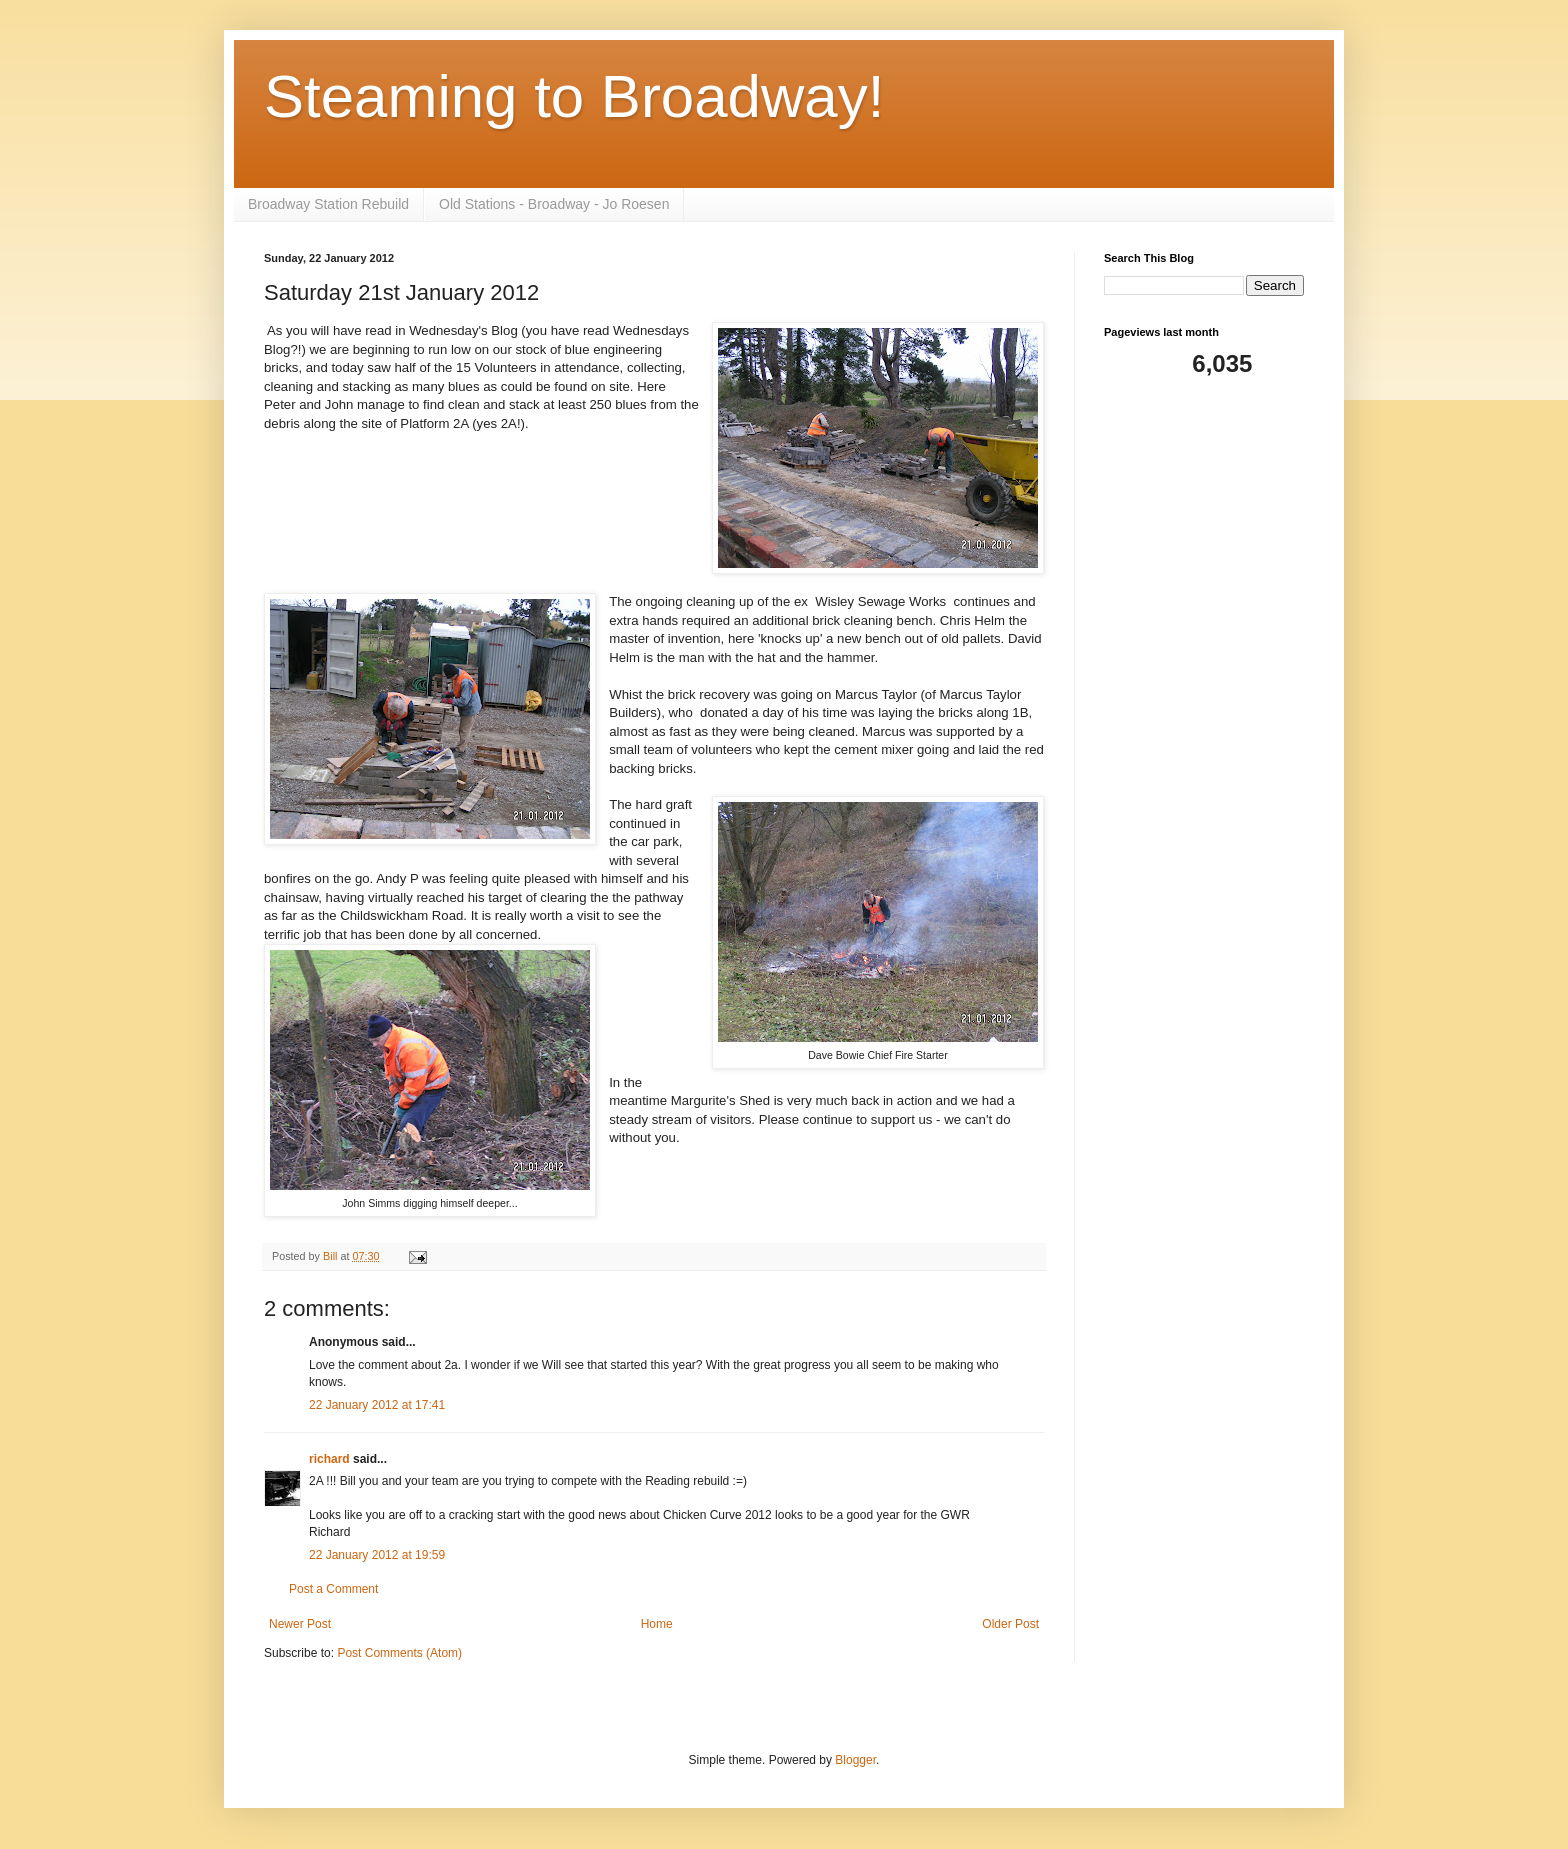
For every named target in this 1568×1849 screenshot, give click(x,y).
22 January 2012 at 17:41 (377, 1405)
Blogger (855, 1760)
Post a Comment (333, 1589)
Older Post (1010, 1624)
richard (329, 1459)
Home (657, 1624)
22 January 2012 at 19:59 (377, 1555)
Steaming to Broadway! (574, 96)
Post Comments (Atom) (399, 1653)
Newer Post (300, 1624)
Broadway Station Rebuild (328, 204)
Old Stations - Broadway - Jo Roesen (554, 204)
